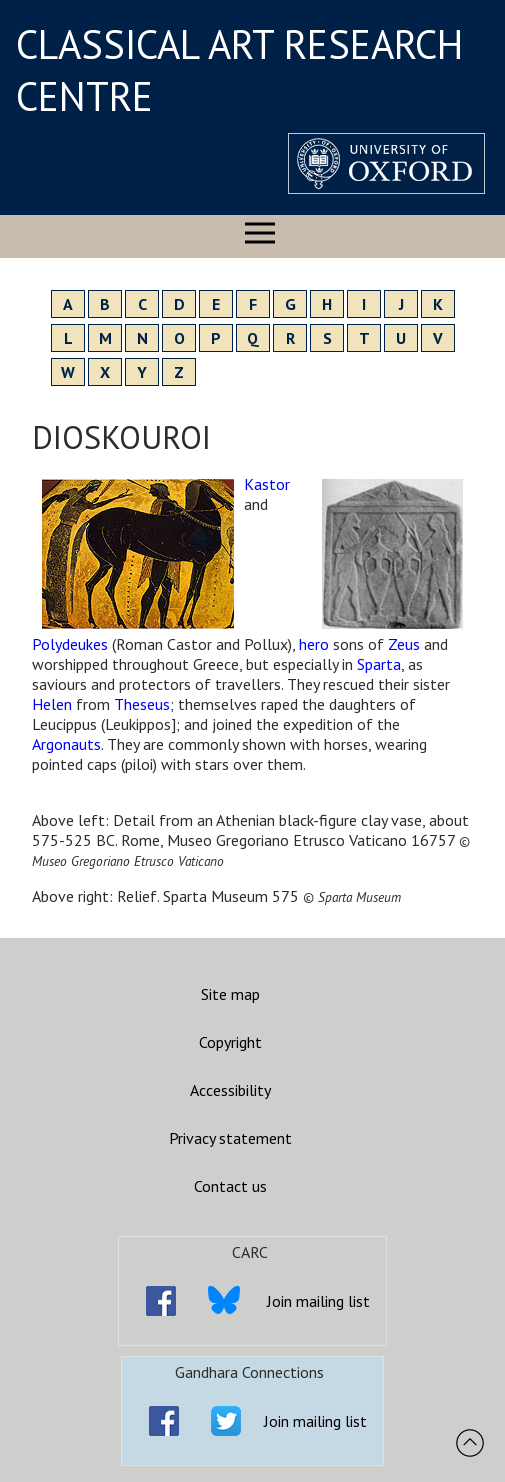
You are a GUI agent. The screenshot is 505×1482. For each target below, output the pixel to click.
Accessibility (230, 1090)
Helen (52, 704)
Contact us (230, 1186)
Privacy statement (230, 1138)
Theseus (142, 704)
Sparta (379, 664)
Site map (230, 994)
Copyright (230, 1042)
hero (314, 644)
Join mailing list (318, 1301)
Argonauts (66, 744)
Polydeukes (70, 644)
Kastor (267, 484)
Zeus (404, 644)
